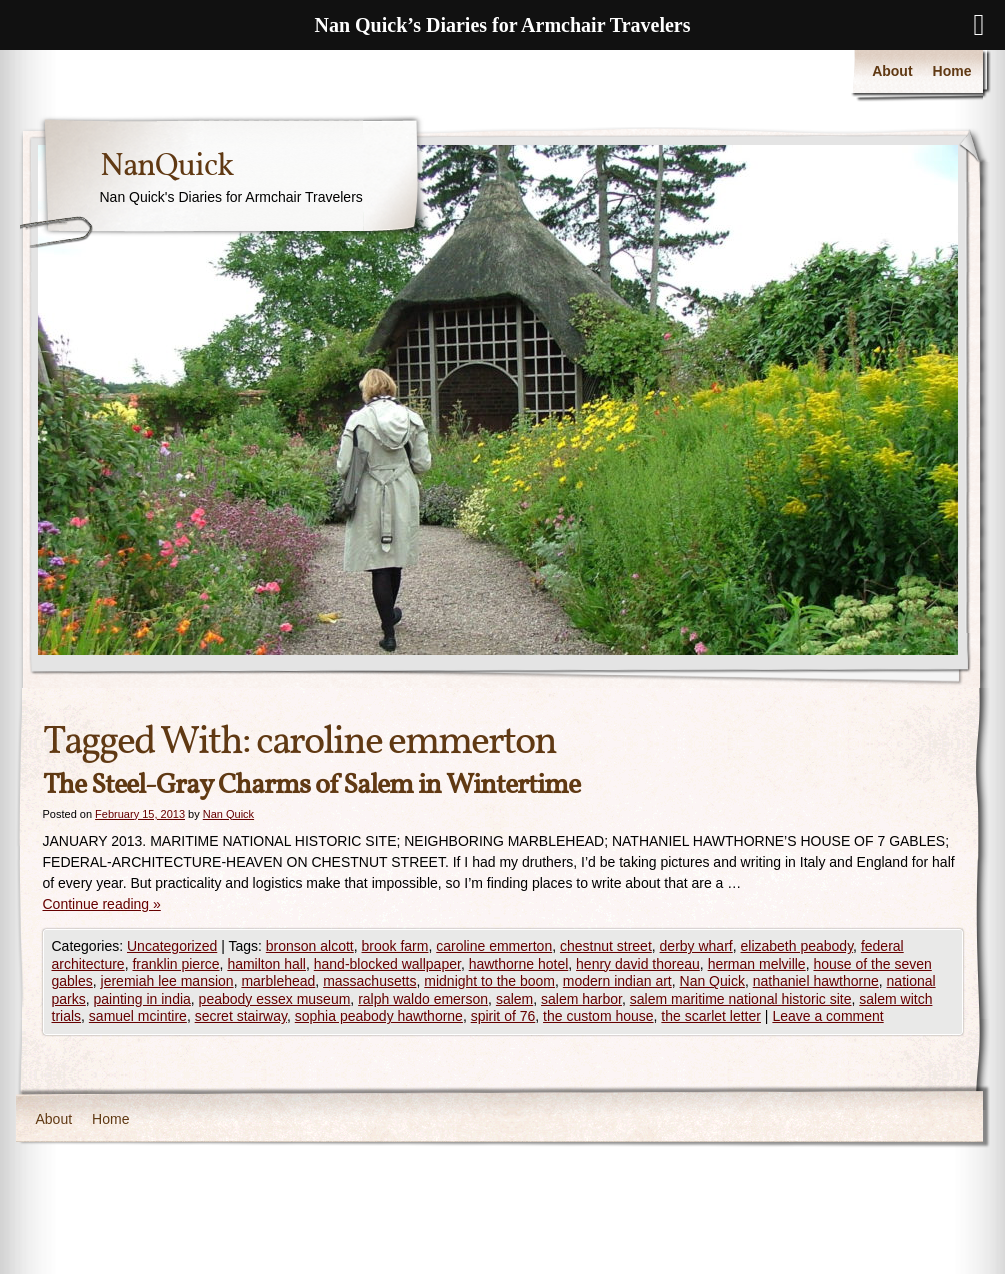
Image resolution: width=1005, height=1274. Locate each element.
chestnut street (606, 946)
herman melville (757, 964)
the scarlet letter (711, 1016)
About (892, 71)
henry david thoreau (638, 964)
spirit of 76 (503, 1016)
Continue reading (102, 904)
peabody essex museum (275, 999)
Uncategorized (172, 946)
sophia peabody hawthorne (379, 1016)
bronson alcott (310, 946)
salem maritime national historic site (741, 999)
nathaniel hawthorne (816, 981)
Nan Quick (228, 814)
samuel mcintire (138, 1016)
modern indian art (617, 981)
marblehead (278, 981)
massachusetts (369, 981)
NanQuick (166, 167)
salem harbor (581, 999)
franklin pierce (175, 964)
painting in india (142, 999)
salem (514, 999)
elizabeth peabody (797, 946)
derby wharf (696, 946)
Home (952, 71)
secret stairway (241, 1016)
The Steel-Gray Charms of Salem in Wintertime (311, 785)
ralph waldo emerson (423, 999)
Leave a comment (827, 1016)
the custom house (598, 1016)
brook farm (395, 946)
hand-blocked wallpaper (387, 964)
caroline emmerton (494, 946)
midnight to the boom (489, 981)
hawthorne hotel (519, 964)
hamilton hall (266, 964)
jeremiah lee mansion (167, 981)
